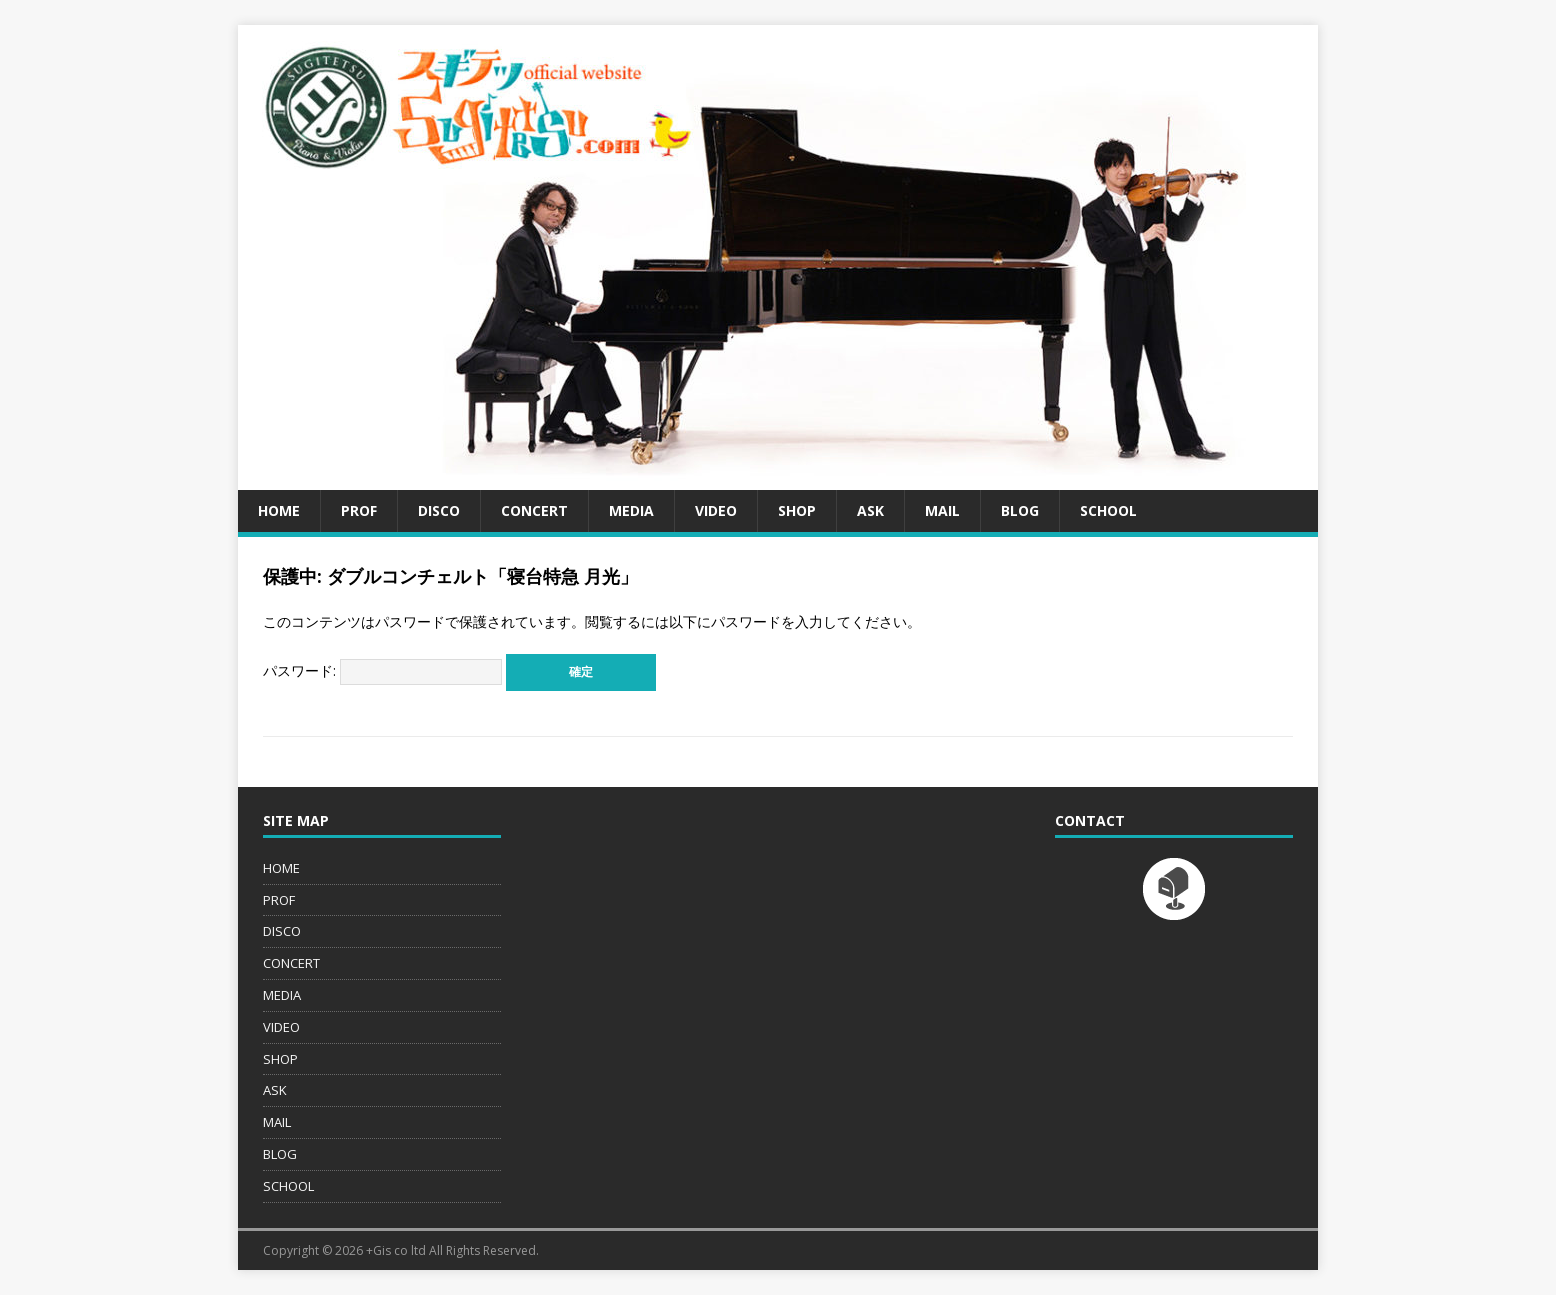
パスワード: (382, 670)
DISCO (439, 510)
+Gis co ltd (396, 1250)
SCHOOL (1108, 510)
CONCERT (534, 510)
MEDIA (631, 510)
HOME (279, 510)
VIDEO (716, 510)
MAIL (942, 510)
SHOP (797, 510)
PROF (359, 510)
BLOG (1020, 510)
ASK (870, 510)
